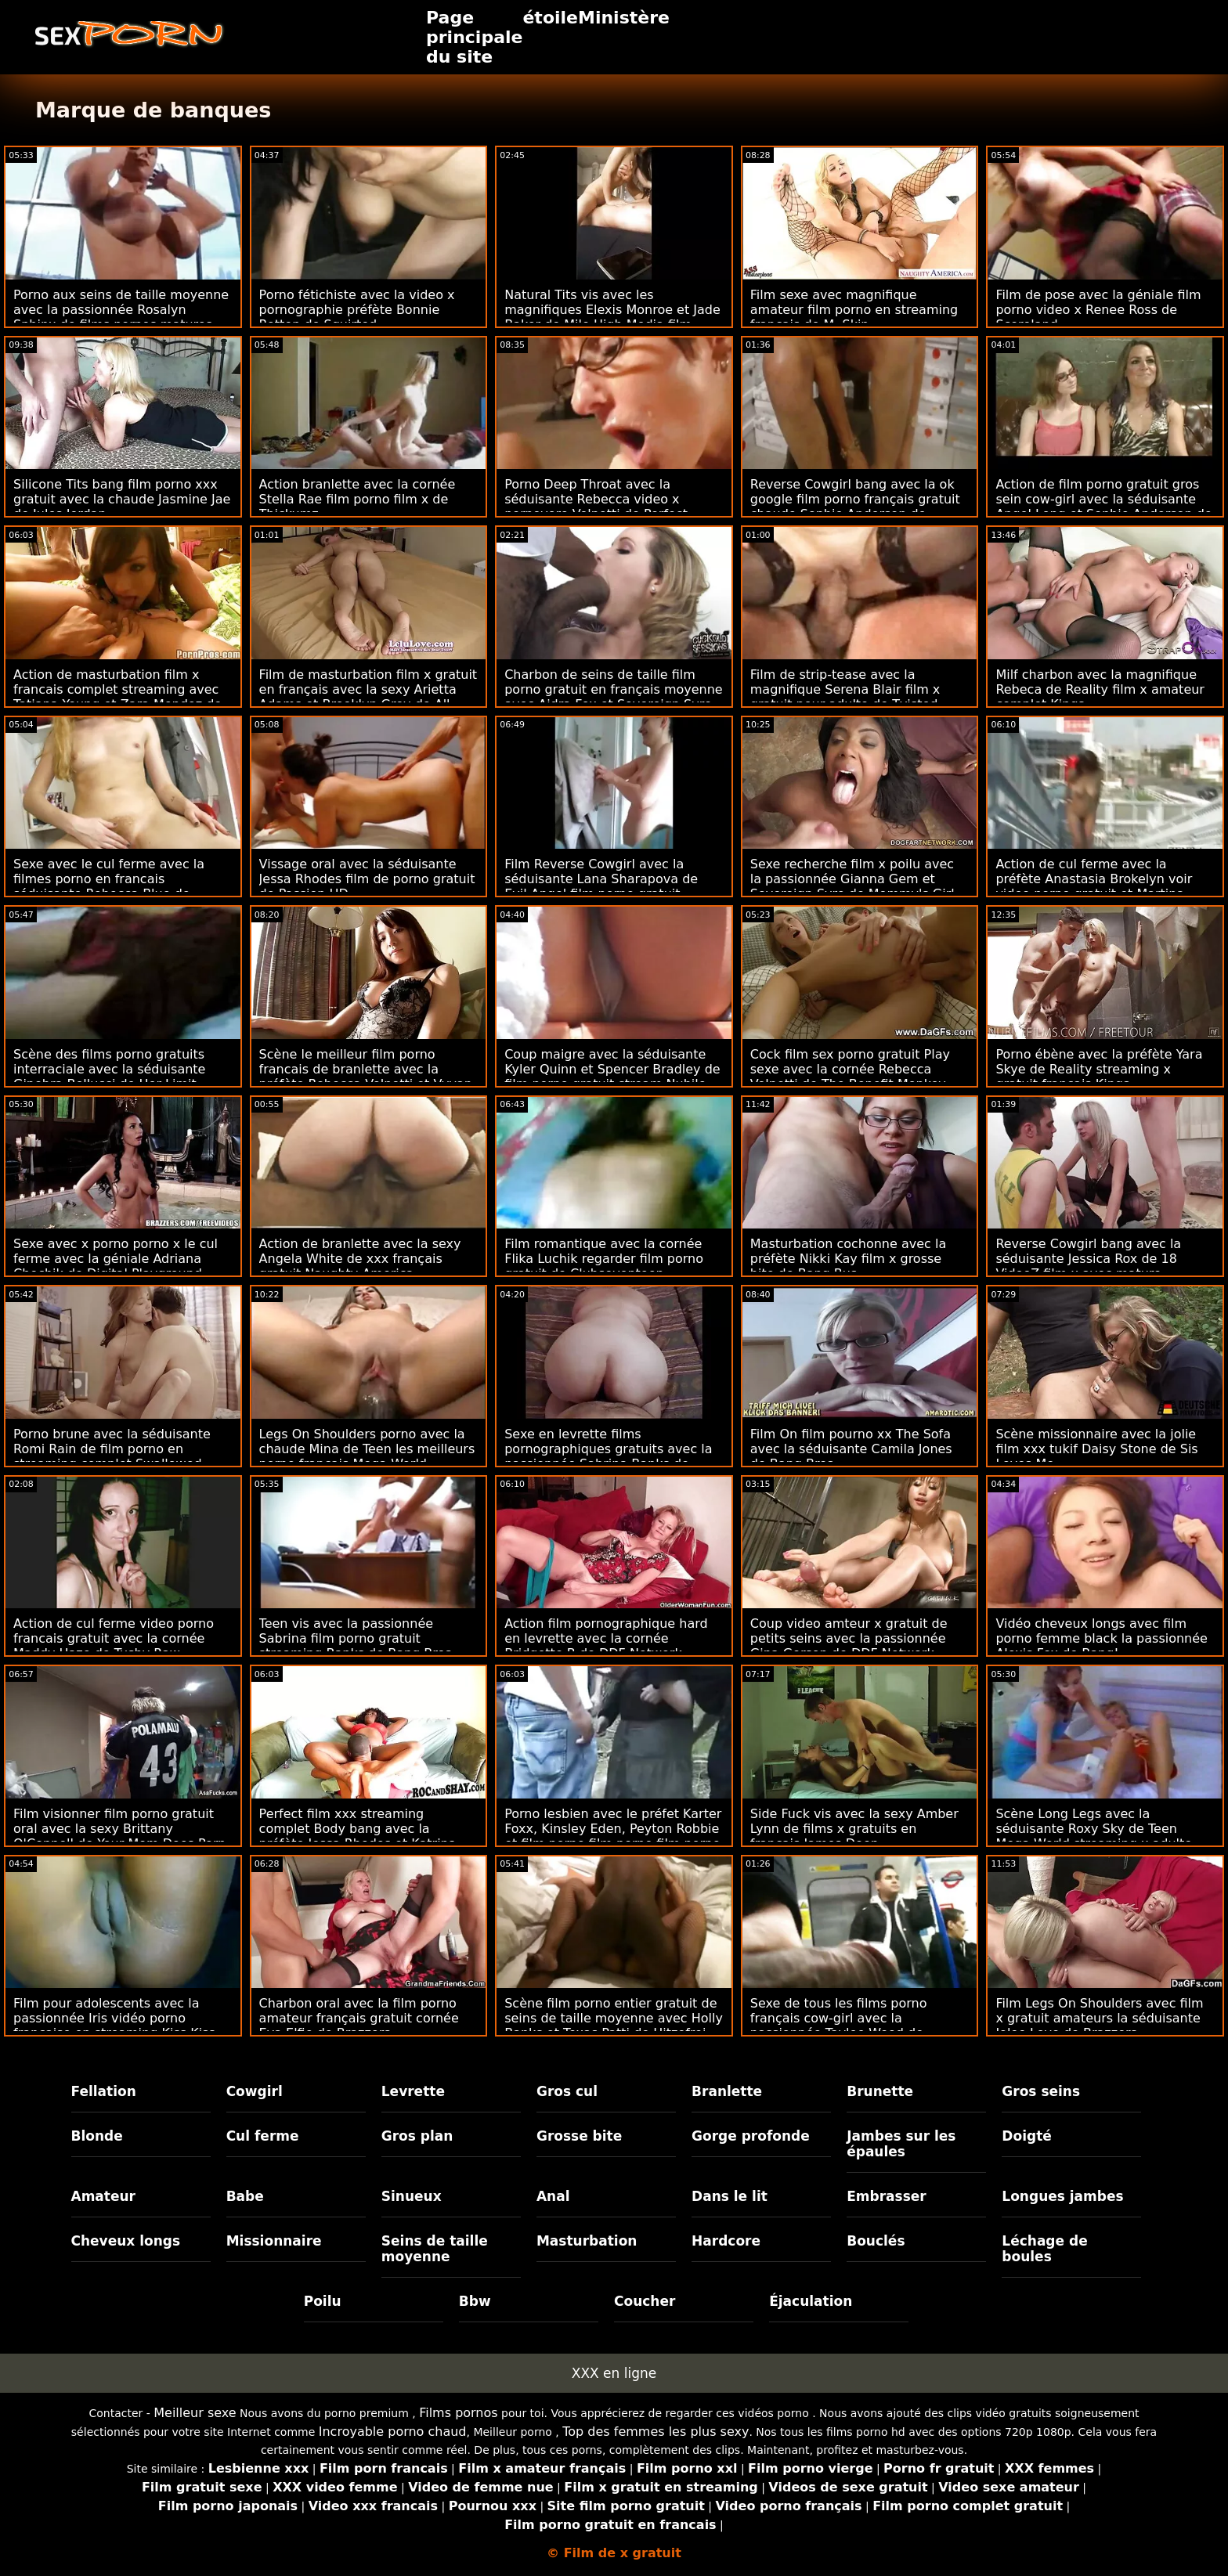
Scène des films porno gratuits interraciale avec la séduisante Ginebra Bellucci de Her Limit (109, 1069)
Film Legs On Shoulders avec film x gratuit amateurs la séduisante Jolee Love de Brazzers (1099, 2018)
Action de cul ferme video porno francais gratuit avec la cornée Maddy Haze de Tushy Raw (113, 1638)
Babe (245, 2196)
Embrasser (886, 2196)
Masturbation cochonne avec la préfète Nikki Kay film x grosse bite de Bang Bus (848, 1258)
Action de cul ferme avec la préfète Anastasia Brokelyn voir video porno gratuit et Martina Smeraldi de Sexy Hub (1093, 886)
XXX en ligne (614, 2373)
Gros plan (417, 2136)
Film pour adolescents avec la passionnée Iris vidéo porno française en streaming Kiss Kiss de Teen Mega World (114, 2025)
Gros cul (567, 2091)
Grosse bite (579, 2136)
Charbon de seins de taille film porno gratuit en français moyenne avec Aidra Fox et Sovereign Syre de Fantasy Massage (613, 697)
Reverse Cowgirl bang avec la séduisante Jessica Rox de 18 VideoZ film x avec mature (1088, 1258)
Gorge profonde (751, 2136)
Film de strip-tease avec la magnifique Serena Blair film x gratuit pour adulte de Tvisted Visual (845, 697)
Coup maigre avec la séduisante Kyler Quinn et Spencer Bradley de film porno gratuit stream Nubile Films (612, 1076)
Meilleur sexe (195, 2412)
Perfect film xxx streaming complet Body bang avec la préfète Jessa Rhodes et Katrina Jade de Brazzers (358, 1836)
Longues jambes (1062, 2196)
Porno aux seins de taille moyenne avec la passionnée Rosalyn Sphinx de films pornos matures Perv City (121, 317)
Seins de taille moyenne (434, 2248)
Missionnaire (274, 2241)
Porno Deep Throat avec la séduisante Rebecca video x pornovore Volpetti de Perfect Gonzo (596, 506)
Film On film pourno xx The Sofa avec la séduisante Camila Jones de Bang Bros (851, 1449)
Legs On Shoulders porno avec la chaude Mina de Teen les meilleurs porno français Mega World (367, 1449)
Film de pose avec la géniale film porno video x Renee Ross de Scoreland (1098, 309)
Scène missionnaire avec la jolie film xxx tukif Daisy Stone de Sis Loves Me (1096, 1449)
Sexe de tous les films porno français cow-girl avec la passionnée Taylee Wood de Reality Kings (838, 2025)
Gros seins (1041, 2091)
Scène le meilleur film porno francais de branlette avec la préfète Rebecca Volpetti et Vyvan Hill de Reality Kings (365, 1076)
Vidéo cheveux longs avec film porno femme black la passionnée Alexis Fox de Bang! (1101, 1638)
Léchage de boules (1044, 2248)
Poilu (322, 2301)
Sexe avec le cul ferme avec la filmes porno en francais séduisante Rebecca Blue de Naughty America (108, 886)
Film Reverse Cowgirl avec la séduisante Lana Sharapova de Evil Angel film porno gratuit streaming (601, 886)
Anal (553, 2196)
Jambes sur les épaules (901, 2143)
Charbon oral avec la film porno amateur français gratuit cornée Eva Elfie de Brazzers (359, 2018)
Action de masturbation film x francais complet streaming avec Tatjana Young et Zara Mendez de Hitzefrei (117, 697)
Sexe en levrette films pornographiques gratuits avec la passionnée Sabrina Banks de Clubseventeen (608, 1456)
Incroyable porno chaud (393, 2431)
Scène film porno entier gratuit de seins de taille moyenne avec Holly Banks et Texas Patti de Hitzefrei (613, 2018)
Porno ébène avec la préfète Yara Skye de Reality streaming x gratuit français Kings (1098, 1069)
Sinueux (411, 2196)
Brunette (880, 2091)
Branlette (727, 2091)
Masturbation (586, 2241)
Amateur (103, 2196)
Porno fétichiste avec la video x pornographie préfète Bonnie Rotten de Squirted (357, 309)
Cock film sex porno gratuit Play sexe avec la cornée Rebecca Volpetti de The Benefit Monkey (850, 1069)
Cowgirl (254, 2091)
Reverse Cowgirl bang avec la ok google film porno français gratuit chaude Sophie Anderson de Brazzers (855, 506)
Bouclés (876, 2241)
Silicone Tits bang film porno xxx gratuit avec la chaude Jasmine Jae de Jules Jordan (121, 499)
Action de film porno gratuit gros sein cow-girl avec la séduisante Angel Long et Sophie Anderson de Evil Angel (1103, 506)
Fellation (103, 2091)
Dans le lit (730, 2196)
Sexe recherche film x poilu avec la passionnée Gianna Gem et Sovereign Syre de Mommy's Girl (852, 879)
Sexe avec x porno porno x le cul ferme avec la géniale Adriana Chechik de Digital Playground (115, 1258)
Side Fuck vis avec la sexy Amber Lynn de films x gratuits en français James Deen (854, 1828)
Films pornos (458, 2412)
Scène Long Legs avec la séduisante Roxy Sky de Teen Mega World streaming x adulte (1093, 1828)
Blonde (97, 2136)
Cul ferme (262, 2136)
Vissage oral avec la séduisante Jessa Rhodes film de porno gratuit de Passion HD (367, 879)
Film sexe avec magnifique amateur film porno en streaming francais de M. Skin (854, 309)
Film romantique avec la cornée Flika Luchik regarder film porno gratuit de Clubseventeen (603, 1258)
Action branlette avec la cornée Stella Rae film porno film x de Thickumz (357, 499)
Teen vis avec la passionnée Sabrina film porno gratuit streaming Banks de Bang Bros (355, 1638)
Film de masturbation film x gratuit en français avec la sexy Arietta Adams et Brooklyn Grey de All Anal (368, 697)
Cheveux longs (126, 2241)
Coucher (644, 2301)
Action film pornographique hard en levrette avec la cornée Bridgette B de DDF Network (605, 1638)
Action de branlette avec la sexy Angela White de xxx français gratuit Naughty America (360, 1258)
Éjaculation (810, 2301)
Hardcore (726, 2241)
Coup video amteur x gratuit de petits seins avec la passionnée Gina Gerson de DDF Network (849, 1638)
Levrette (413, 2091)
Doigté (1026, 2136)
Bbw (475, 2301)
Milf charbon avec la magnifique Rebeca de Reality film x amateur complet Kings (1100, 689)
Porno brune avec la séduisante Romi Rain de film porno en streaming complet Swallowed (112, 1449)
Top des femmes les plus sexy (655, 2431)
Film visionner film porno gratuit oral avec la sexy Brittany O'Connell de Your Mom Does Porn (119, 1828)
